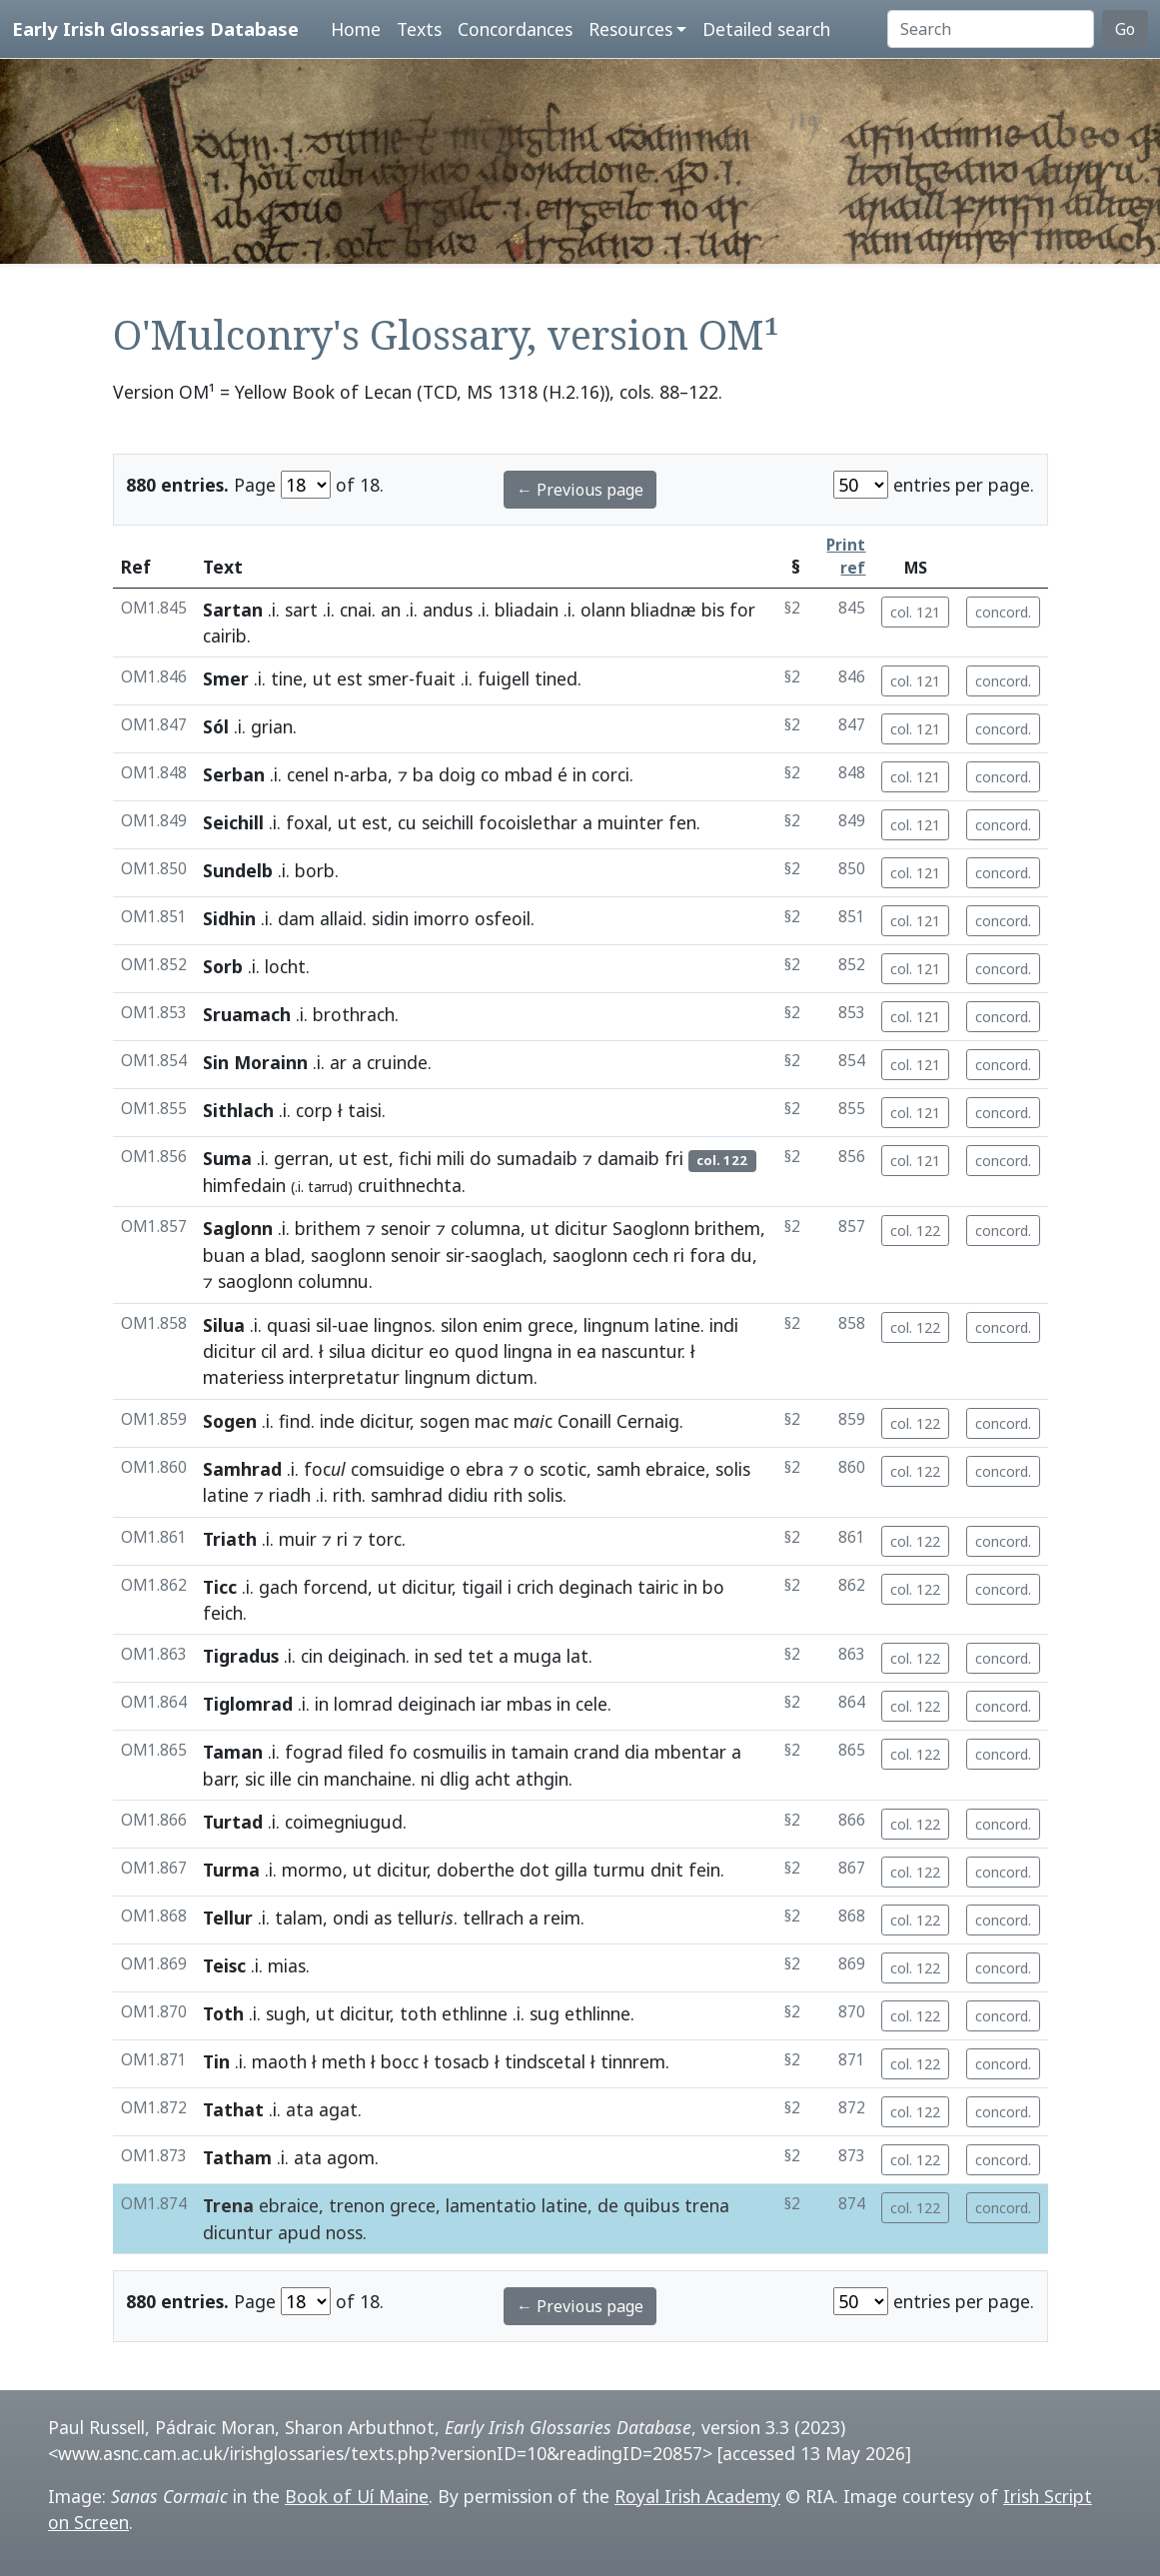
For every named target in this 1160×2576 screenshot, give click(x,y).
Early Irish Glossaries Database (155, 28)
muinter (630, 822)
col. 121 (915, 612)
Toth (223, 2013)
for (742, 610)
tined (556, 678)
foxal (307, 822)
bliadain (527, 610)
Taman (233, 1752)
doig (457, 774)
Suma (227, 1158)
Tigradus (241, 1656)
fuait (435, 678)
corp (314, 1110)
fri (673, 1158)
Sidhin (229, 918)
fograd (314, 1752)
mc (533, 1421)
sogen (445, 1421)
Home (356, 29)
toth (418, 2013)
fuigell (504, 678)
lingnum (616, 1325)
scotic (563, 1469)
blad (283, 1255)
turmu (618, 1870)
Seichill (233, 822)
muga (538, 1656)
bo (713, 1587)
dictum (505, 1377)
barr (219, 1779)
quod (477, 1351)
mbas (529, 1704)
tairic (657, 1587)
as (383, 1918)
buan (224, 1255)
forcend (335, 1587)
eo (439, 1351)
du (741, 1255)
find (295, 1421)
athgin (542, 1779)
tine (287, 678)
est (350, 678)
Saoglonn (650, 1228)
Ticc (220, 1587)
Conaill (584, 1421)
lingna (528, 1351)
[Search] (990, 29)
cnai (356, 610)
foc (325, 1469)
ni (428, 1779)
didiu (468, 1495)
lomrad (363, 1704)
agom (351, 2157)
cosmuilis (450, 1752)
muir (298, 1539)
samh (618, 1469)
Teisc (224, 1965)
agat (338, 2109)
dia (636, 1752)
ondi (351, 1918)
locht (285, 966)
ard (296, 1351)
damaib (628, 1158)
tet (481, 1656)
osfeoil (503, 918)
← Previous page (580, 490)
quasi (289, 1325)
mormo (312, 1870)
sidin (390, 918)
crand (596, 1752)
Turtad (233, 1822)
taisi (365, 1110)
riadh (290, 1495)
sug (545, 2013)
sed (448, 1656)
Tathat (233, 2109)
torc (385, 1539)
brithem (328, 1228)
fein (704, 1870)
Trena (228, 2205)
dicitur (581, 1228)
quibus (651, 2205)
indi (723, 1325)
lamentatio (491, 2205)
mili (451, 1158)
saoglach (507, 1255)
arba (369, 774)
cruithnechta (410, 1185)
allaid (341, 918)
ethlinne (475, 2013)
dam (296, 918)
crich (535, 1587)
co (490, 774)
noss (344, 2232)
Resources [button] (630, 29)
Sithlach (238, 1110)
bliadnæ (663, 610)
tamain (540, 1752)
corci (610, 774)
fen (682, 822)
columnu (333, 1281)
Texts (419, 29)
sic (255, 1779)
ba (423, 774)
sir (455, 1255)
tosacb (462, 2061)
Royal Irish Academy (697, 2496)
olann (602, 610)
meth (344, 2061)
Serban (234, 774)
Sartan (233, 610)
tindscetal (545, 2061)
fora (707, 1255)
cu (407, 822)
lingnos (403, 1325)
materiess (243, 1377)
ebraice (675, 1469)
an (391, 610)
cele (591, 1704)
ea (586, 1351)
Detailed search (766, 29)
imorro (442, 918)
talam (299, 1918)
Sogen (230, 1421)
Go (1125, 29)
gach (278, 1587)
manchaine (368, 1779)
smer (388, 678)
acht (493, 1779)
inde (337, 1421)
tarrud (328, 1186)
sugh (286, 2013)
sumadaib (537, 1158)
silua (347, 1351)
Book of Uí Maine (357, 2496)
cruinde (397, 1062)
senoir (406, 1228)
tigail (482, 1587)
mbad (529, 774)
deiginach (367, 1656)
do (481, 1158)
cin (312, 1656)
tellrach (493, 1918)
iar (491, 1704)
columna (486, 1228)
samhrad (407, 1495)
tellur (425, 1918)
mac (492, 1421)
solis (732, 1469)
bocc (400, 2061)
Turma (231, 1870)
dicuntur (238, 2232)
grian (272, 726)
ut (322, 678)
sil (324, 1325)
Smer (226, 678)
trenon (357, 2205)
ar (338, 1062)
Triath (230, 1539)
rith (347, 1495)
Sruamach (247, 1014)
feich (223, 1613)
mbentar (690, 1752)
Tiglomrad (248, 1704)
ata (300, 2109)
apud (299, 2232)
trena (706, 2205)
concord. (1003, 612)
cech (650, 1255)
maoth (279, 2061)
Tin (216, 2061)
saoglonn (348, 1255)
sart (301, 610)
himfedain (244, 1185)
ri (678, 1255)
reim (562, 1918)
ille (281, 1779)
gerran (301, 1158)
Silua (224, 1325)
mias (287, 1965)
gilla (571, 1870)
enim (503, 1325)
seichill (448, 822)
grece (551, 1325)
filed (366, 1752)
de (607, 2205)
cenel (308, 774)
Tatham (237, 2157)
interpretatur (344, 1377)
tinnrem (632, 2061)
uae (353, 1325)
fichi (415, 1158)
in (579, 774)
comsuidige (398, 1469)
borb (315, 870)
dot (535, 1870)
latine (677, 1325)
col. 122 (915, 1230)
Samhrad (242, 1469)
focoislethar (528, 822)
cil (269, 1351)
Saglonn (238, 1228)
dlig (455, 1779)
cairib (225, 635)
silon (459, 1325)
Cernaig (647, 1421)
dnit (666, 1870)
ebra (485, 1469)
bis (712, 610)
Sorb (223, 966)
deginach (595, 1587)
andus (448, 610)
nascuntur (641, 1351)
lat (577, 1656)
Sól (216, 726)
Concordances (515, 29)
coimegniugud (344, 1822)
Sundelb (238, 870)
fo (398, 1752)
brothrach (354, 1014)
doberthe (476, 1870)
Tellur (228, 1918)
